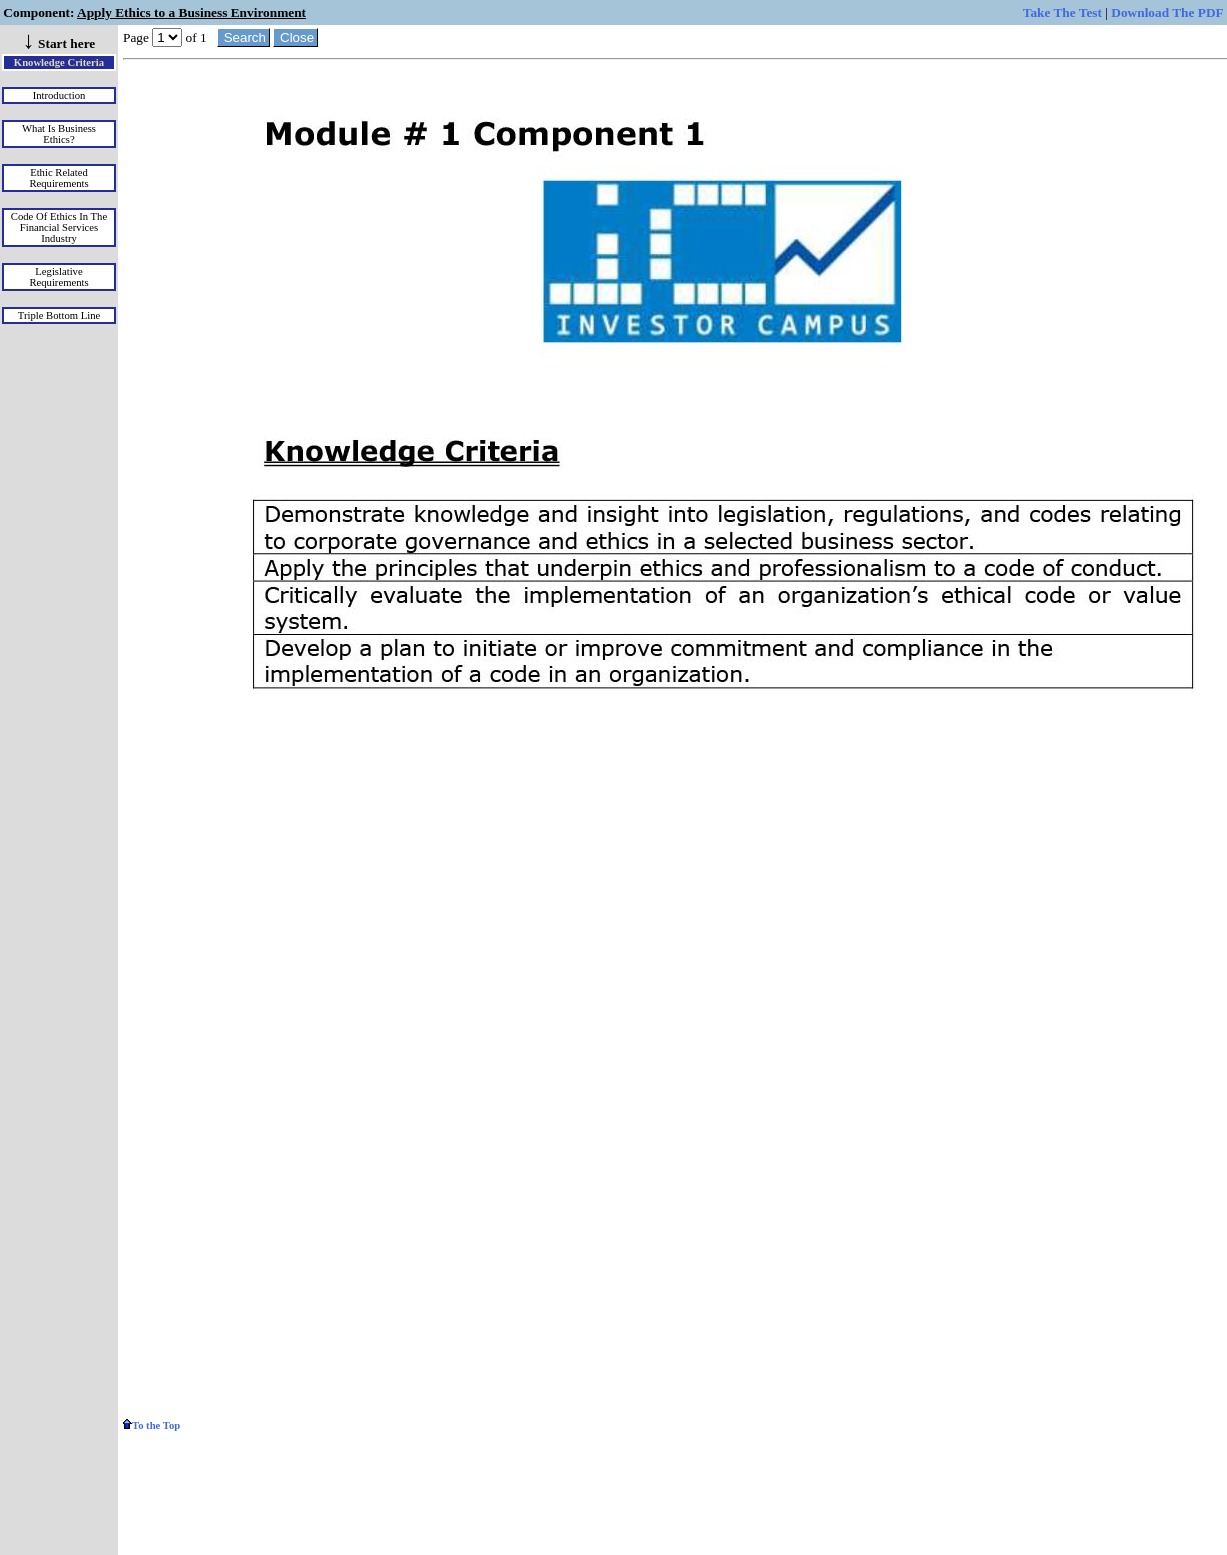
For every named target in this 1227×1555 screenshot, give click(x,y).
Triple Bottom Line (59, 315)
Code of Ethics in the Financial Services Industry (59, 227)
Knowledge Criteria (59, 62)
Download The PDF (1167, 12)
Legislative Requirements (58, 277)
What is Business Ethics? (59, 134)
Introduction (59, 95)
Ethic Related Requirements (58, 178)
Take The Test (1062, 12)
